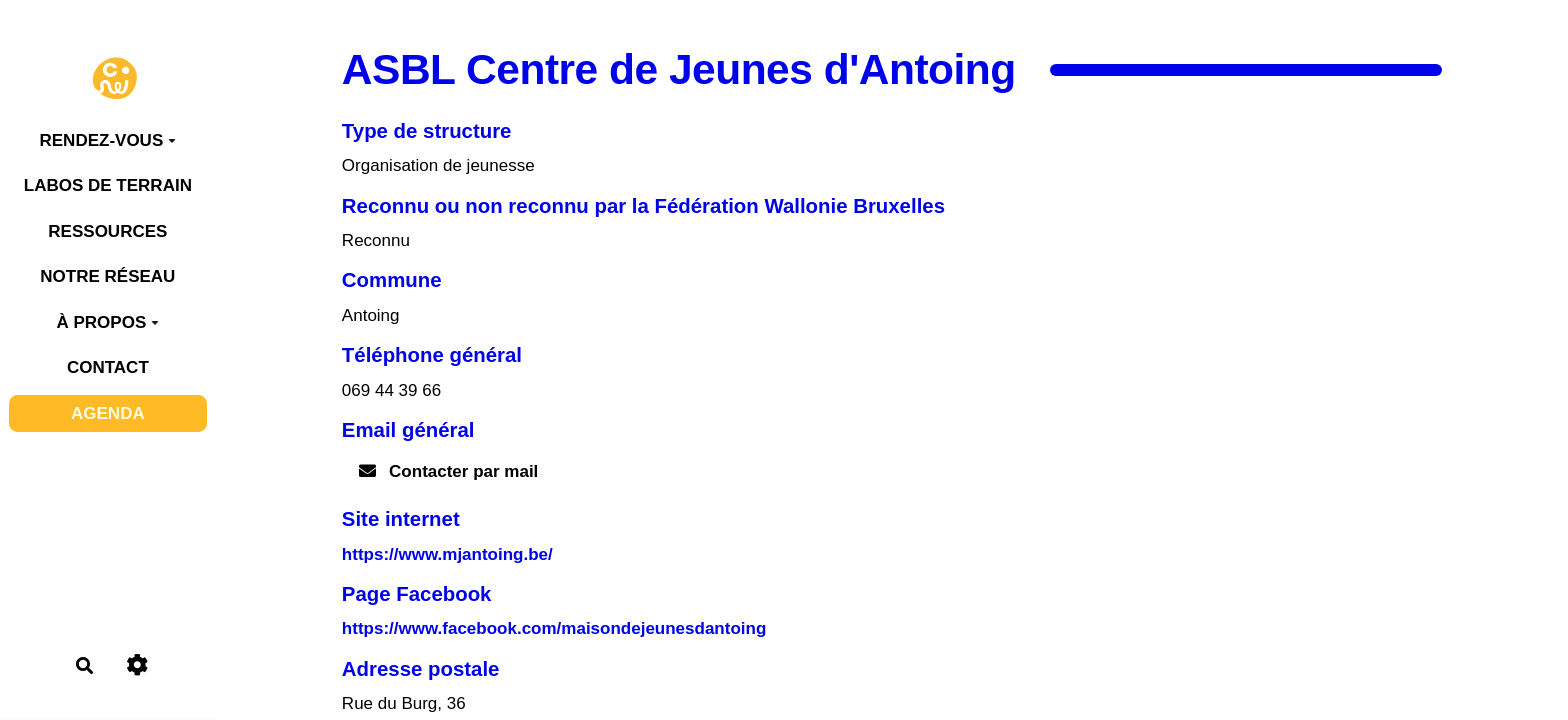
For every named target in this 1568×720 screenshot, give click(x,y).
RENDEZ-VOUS (107, 140)
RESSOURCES (107, 231)
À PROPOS (107, 322)
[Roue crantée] (136, 665)
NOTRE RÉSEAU (107, 276)
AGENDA (108, 413)
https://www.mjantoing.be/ (447, 554)
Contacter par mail (449, 471)
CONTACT (108, 367)
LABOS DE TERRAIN (108, 185)
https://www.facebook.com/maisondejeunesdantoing (554, 628)
